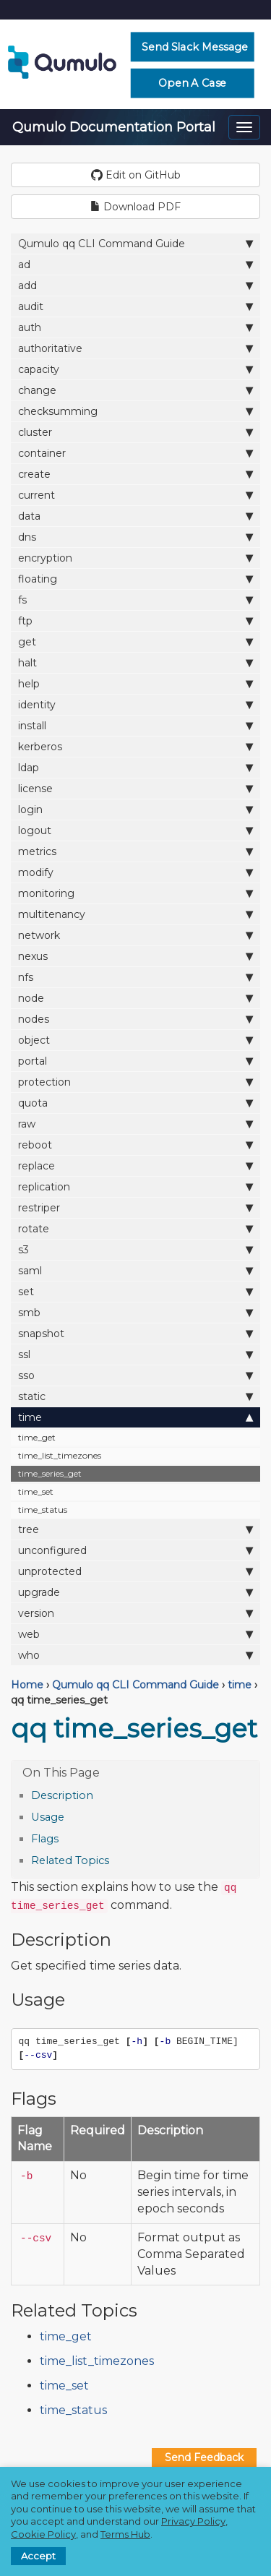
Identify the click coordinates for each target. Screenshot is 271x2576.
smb (135, 1312)
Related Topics (70, 1860)
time (135, 1417)
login (135, 809)
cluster (135, 432)
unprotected (135, 1571)
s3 (135, 1249)
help (135, 683)
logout (135, 830)
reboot (135, 1144)
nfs (135, 977)
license (135, 788)
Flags (45, 1838)
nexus (135, 956)
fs (135, 599)
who (135, 1655)
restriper (135, 1207)
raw (135, 1123)
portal (135, 1061)
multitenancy (135, 914)
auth (135, 327)
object (135, 1040)
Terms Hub (125, 2534)
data (135, 516)
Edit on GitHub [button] (136, 174)
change (135, 390)
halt (135, 662)
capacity (135, 369)
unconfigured (135, 1550)
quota (135, 1102)
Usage (47, 1817)
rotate (135, 1228)
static (135, 1396)
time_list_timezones (59, 1455)
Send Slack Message (195, 46)
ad (135, 264)
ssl (135, 1354)
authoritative (135, 348)
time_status (42, 1509)
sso (135, 1375)
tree (135, 1529)
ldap (135, 767)
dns (135, 537)
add (135, 285)
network (135, 935)
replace (135, 1165)
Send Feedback (204, 2457)
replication (135, 1186)
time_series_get (50, 1473)
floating (135, 578)
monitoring (135, 893)
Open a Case (192, 83)
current (135, 495)
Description (62, 1795)
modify (135, 872)
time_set (35, 1491)
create (135, 474)
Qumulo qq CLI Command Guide (135, 243)
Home (27, 1684)
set (135, 1291)
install (135, 725)
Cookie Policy (43, 2534)
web (135, 1634)
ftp (135, 620)
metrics (135, 851)
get (135, 641)
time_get (37, 1437)
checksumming (135, 411)
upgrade (135, 1592)
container (135, 453)
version (135, 1613)
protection (135, 1082)
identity (135, 704)
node (135, 998)
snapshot (135, 1333)
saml (135, 1270)
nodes (135, 1019)
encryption (135, 557)
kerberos (135, 746)
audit (135, 306)
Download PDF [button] (135, 206)
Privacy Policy (193, 2521)
